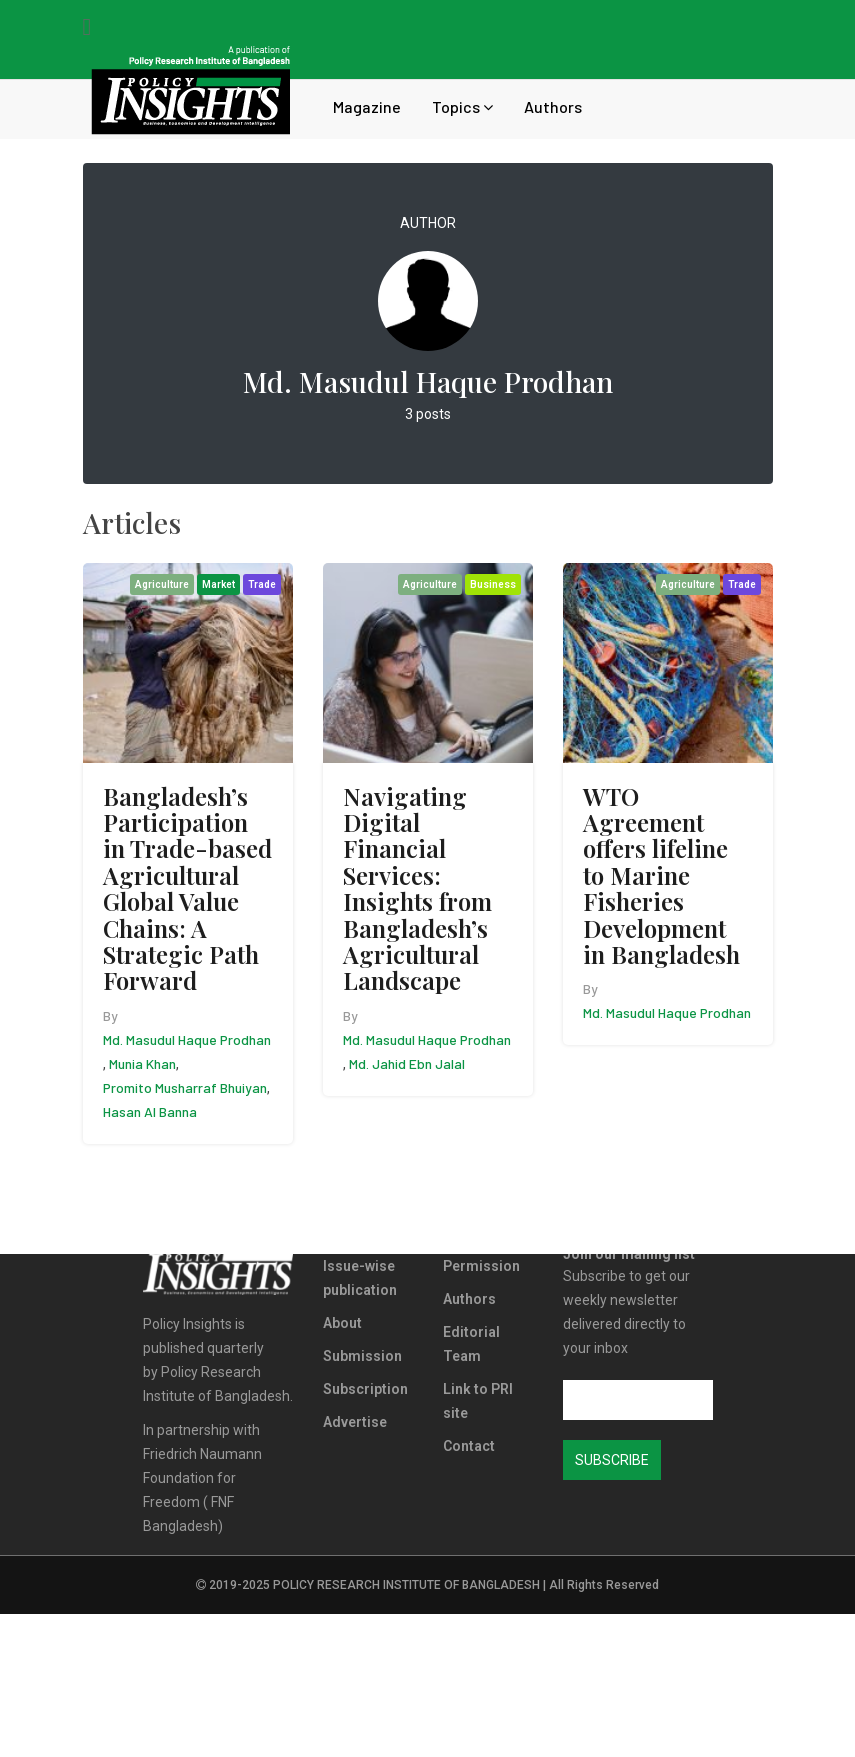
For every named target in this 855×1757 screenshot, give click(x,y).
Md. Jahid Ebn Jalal (407, 1063)
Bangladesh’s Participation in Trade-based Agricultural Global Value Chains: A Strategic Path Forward (187, 888)
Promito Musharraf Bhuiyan (185, 1087)
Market (218, 584)
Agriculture (162, 584)
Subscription (365, 1389)
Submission (362, 1356)
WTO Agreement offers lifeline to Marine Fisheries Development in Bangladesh (661, 875)
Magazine (367, 106)
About (342, 1323)
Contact (469, 1446)
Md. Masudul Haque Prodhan (187, 1039)
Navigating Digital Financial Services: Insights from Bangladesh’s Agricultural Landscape (417, 888)
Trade (262, 584)
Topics (462, 106)
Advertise (355, 1422)
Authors (553, 106)
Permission (481, 1266)
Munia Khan (142, 1063)
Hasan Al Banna (150, 1111)
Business (493, 584)
